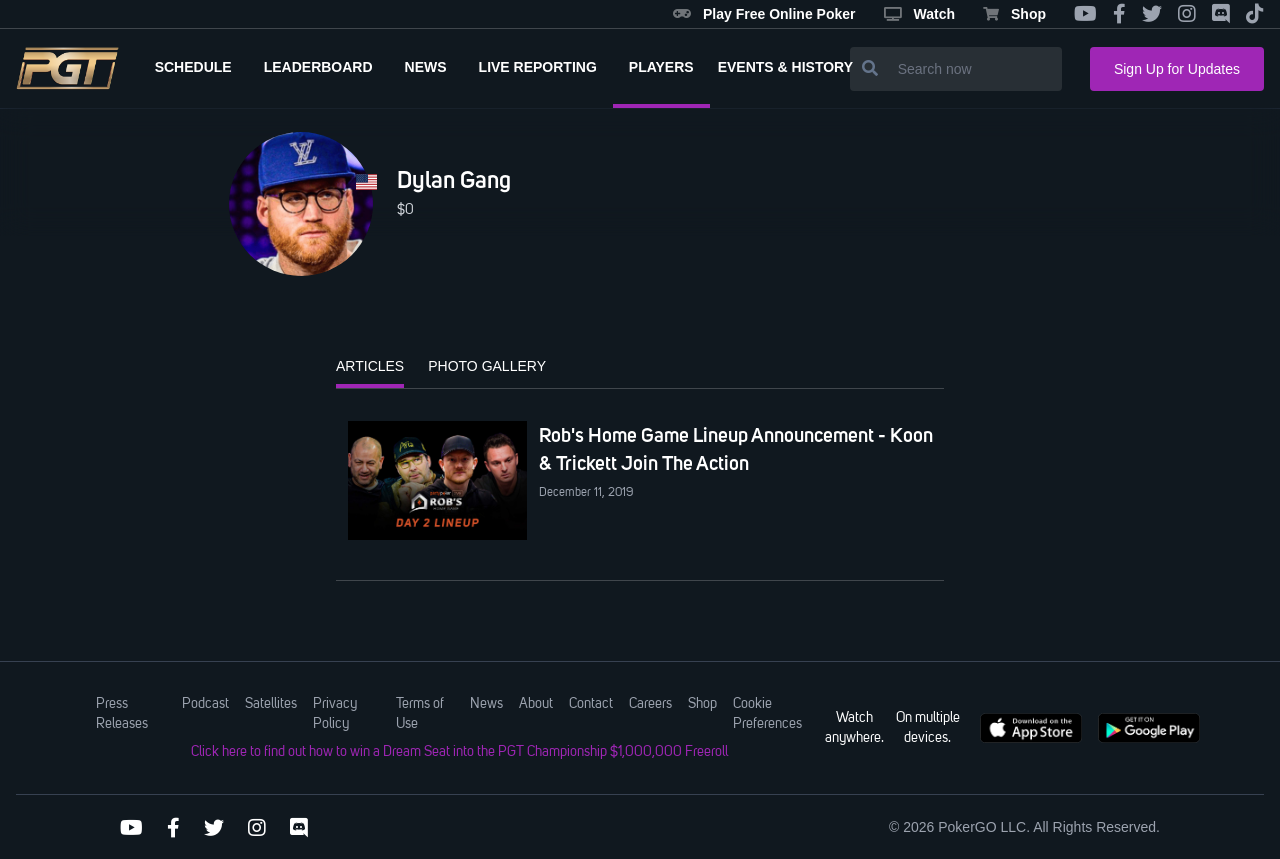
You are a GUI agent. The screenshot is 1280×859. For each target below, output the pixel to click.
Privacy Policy (335, 714)
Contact (591, 704)
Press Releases (122, 714)
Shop (1014, 14)
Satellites (271, 704)
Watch (919, 14)
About (536, 704)
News (486, 704)
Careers (650, 704)
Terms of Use (420, 714)
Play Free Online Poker (764, 14)
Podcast (205, 704)
